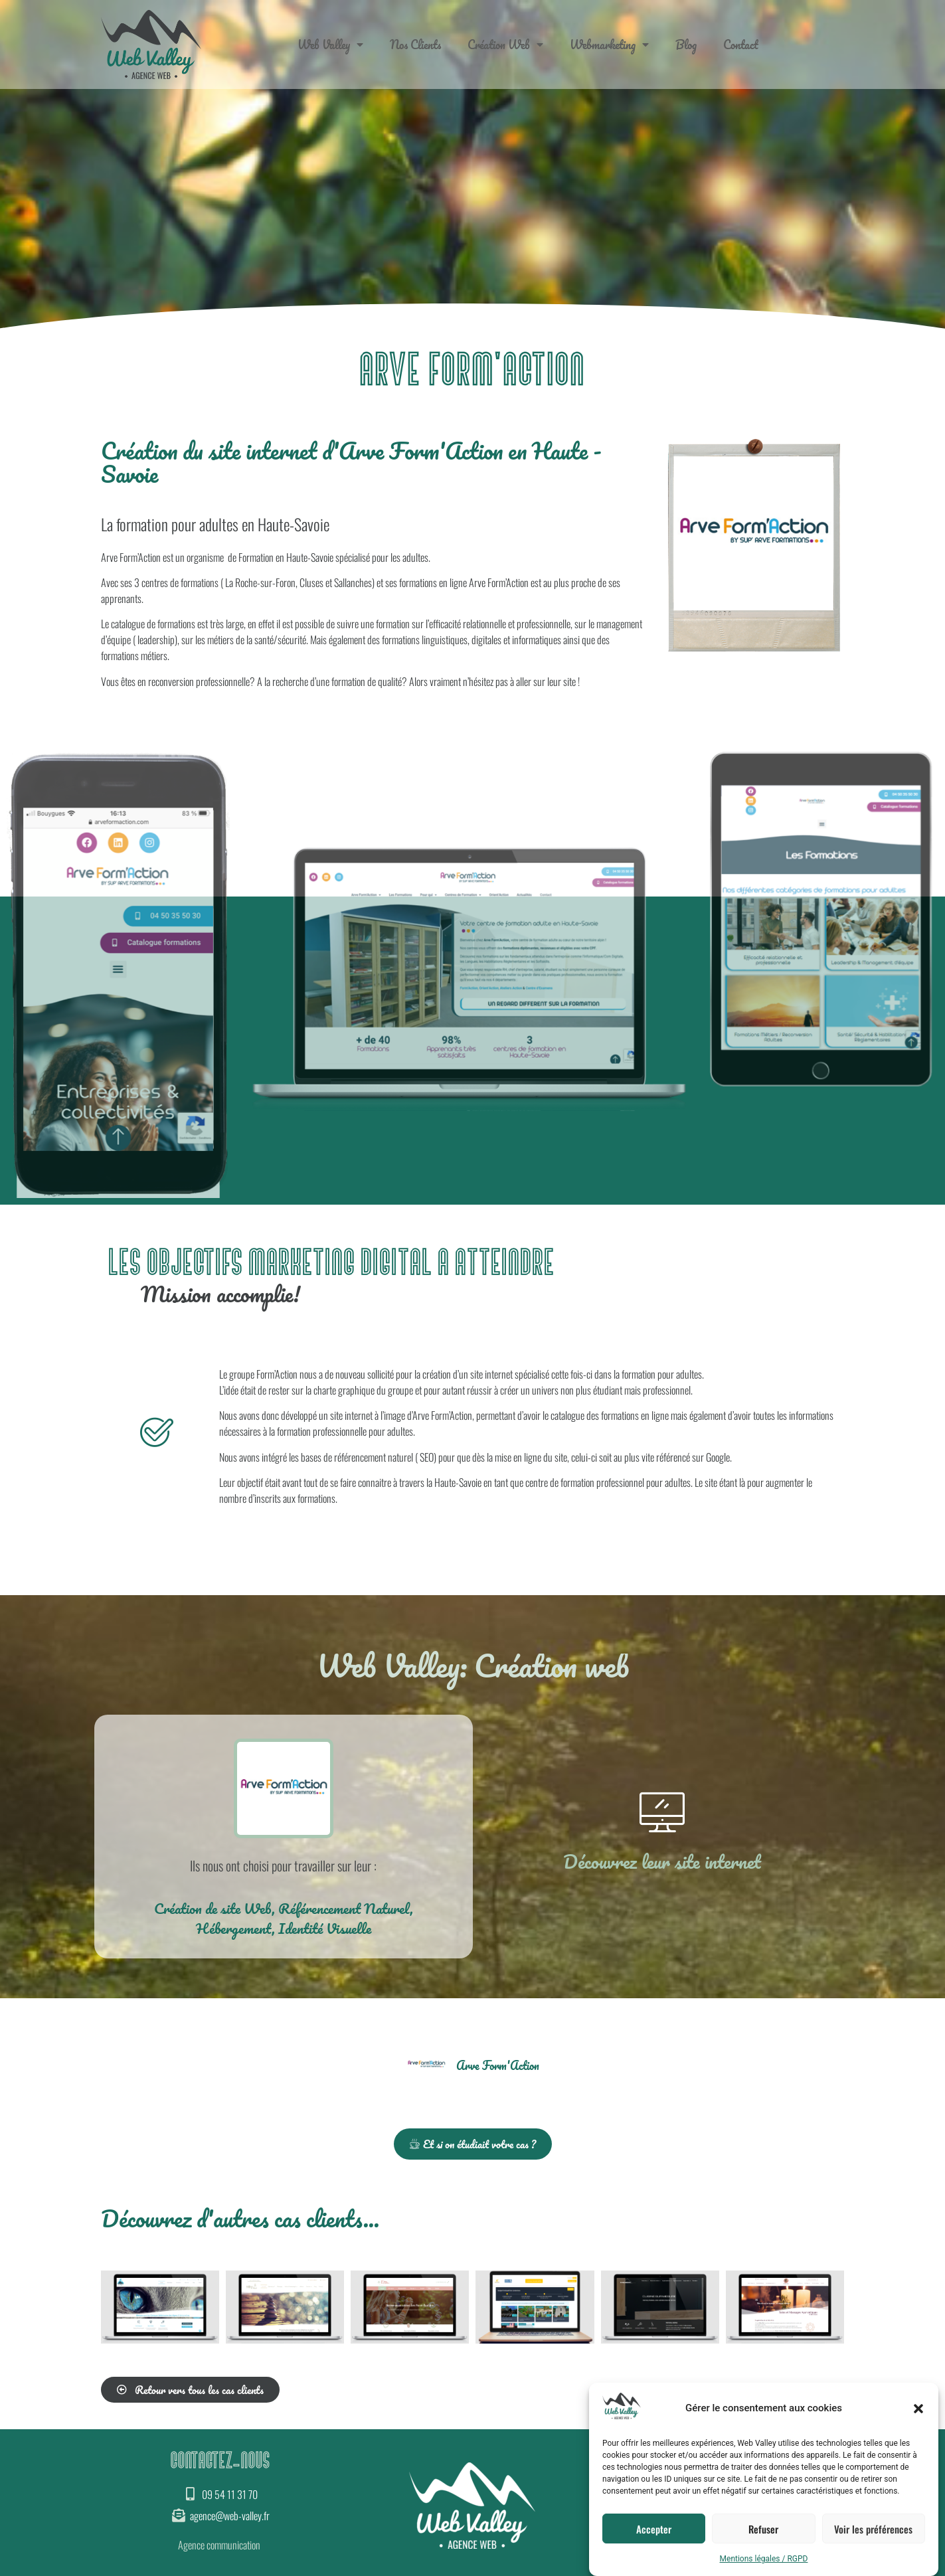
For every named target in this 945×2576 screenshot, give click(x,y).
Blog (686, 44)
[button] (918, 2408)
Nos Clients (415, 44)
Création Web (505, 44)
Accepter (653, 2529)
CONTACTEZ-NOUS (220, 2460)
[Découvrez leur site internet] (662, 1811)
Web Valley (330, 44)
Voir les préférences (873, 2529)
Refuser (763, 2529)
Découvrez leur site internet (662, 1861)
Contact (740, 44)
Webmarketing (609, 44)
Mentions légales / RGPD (764, 2558)
